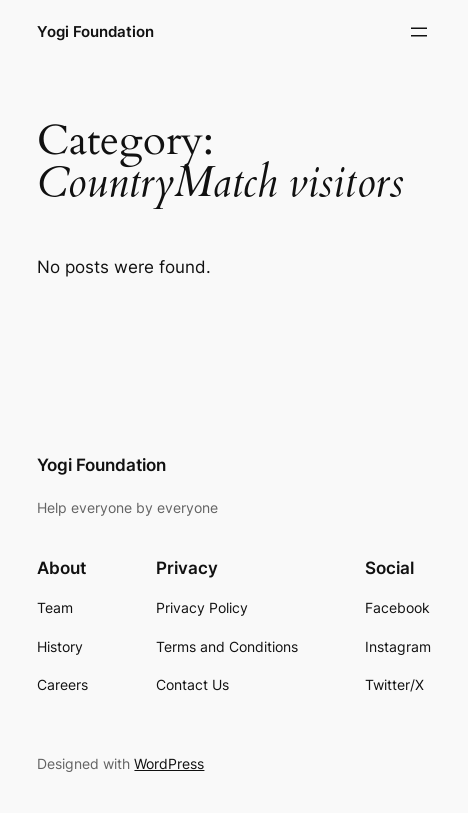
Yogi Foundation (95, 32)
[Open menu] (419, 32)
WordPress (169, 763)
